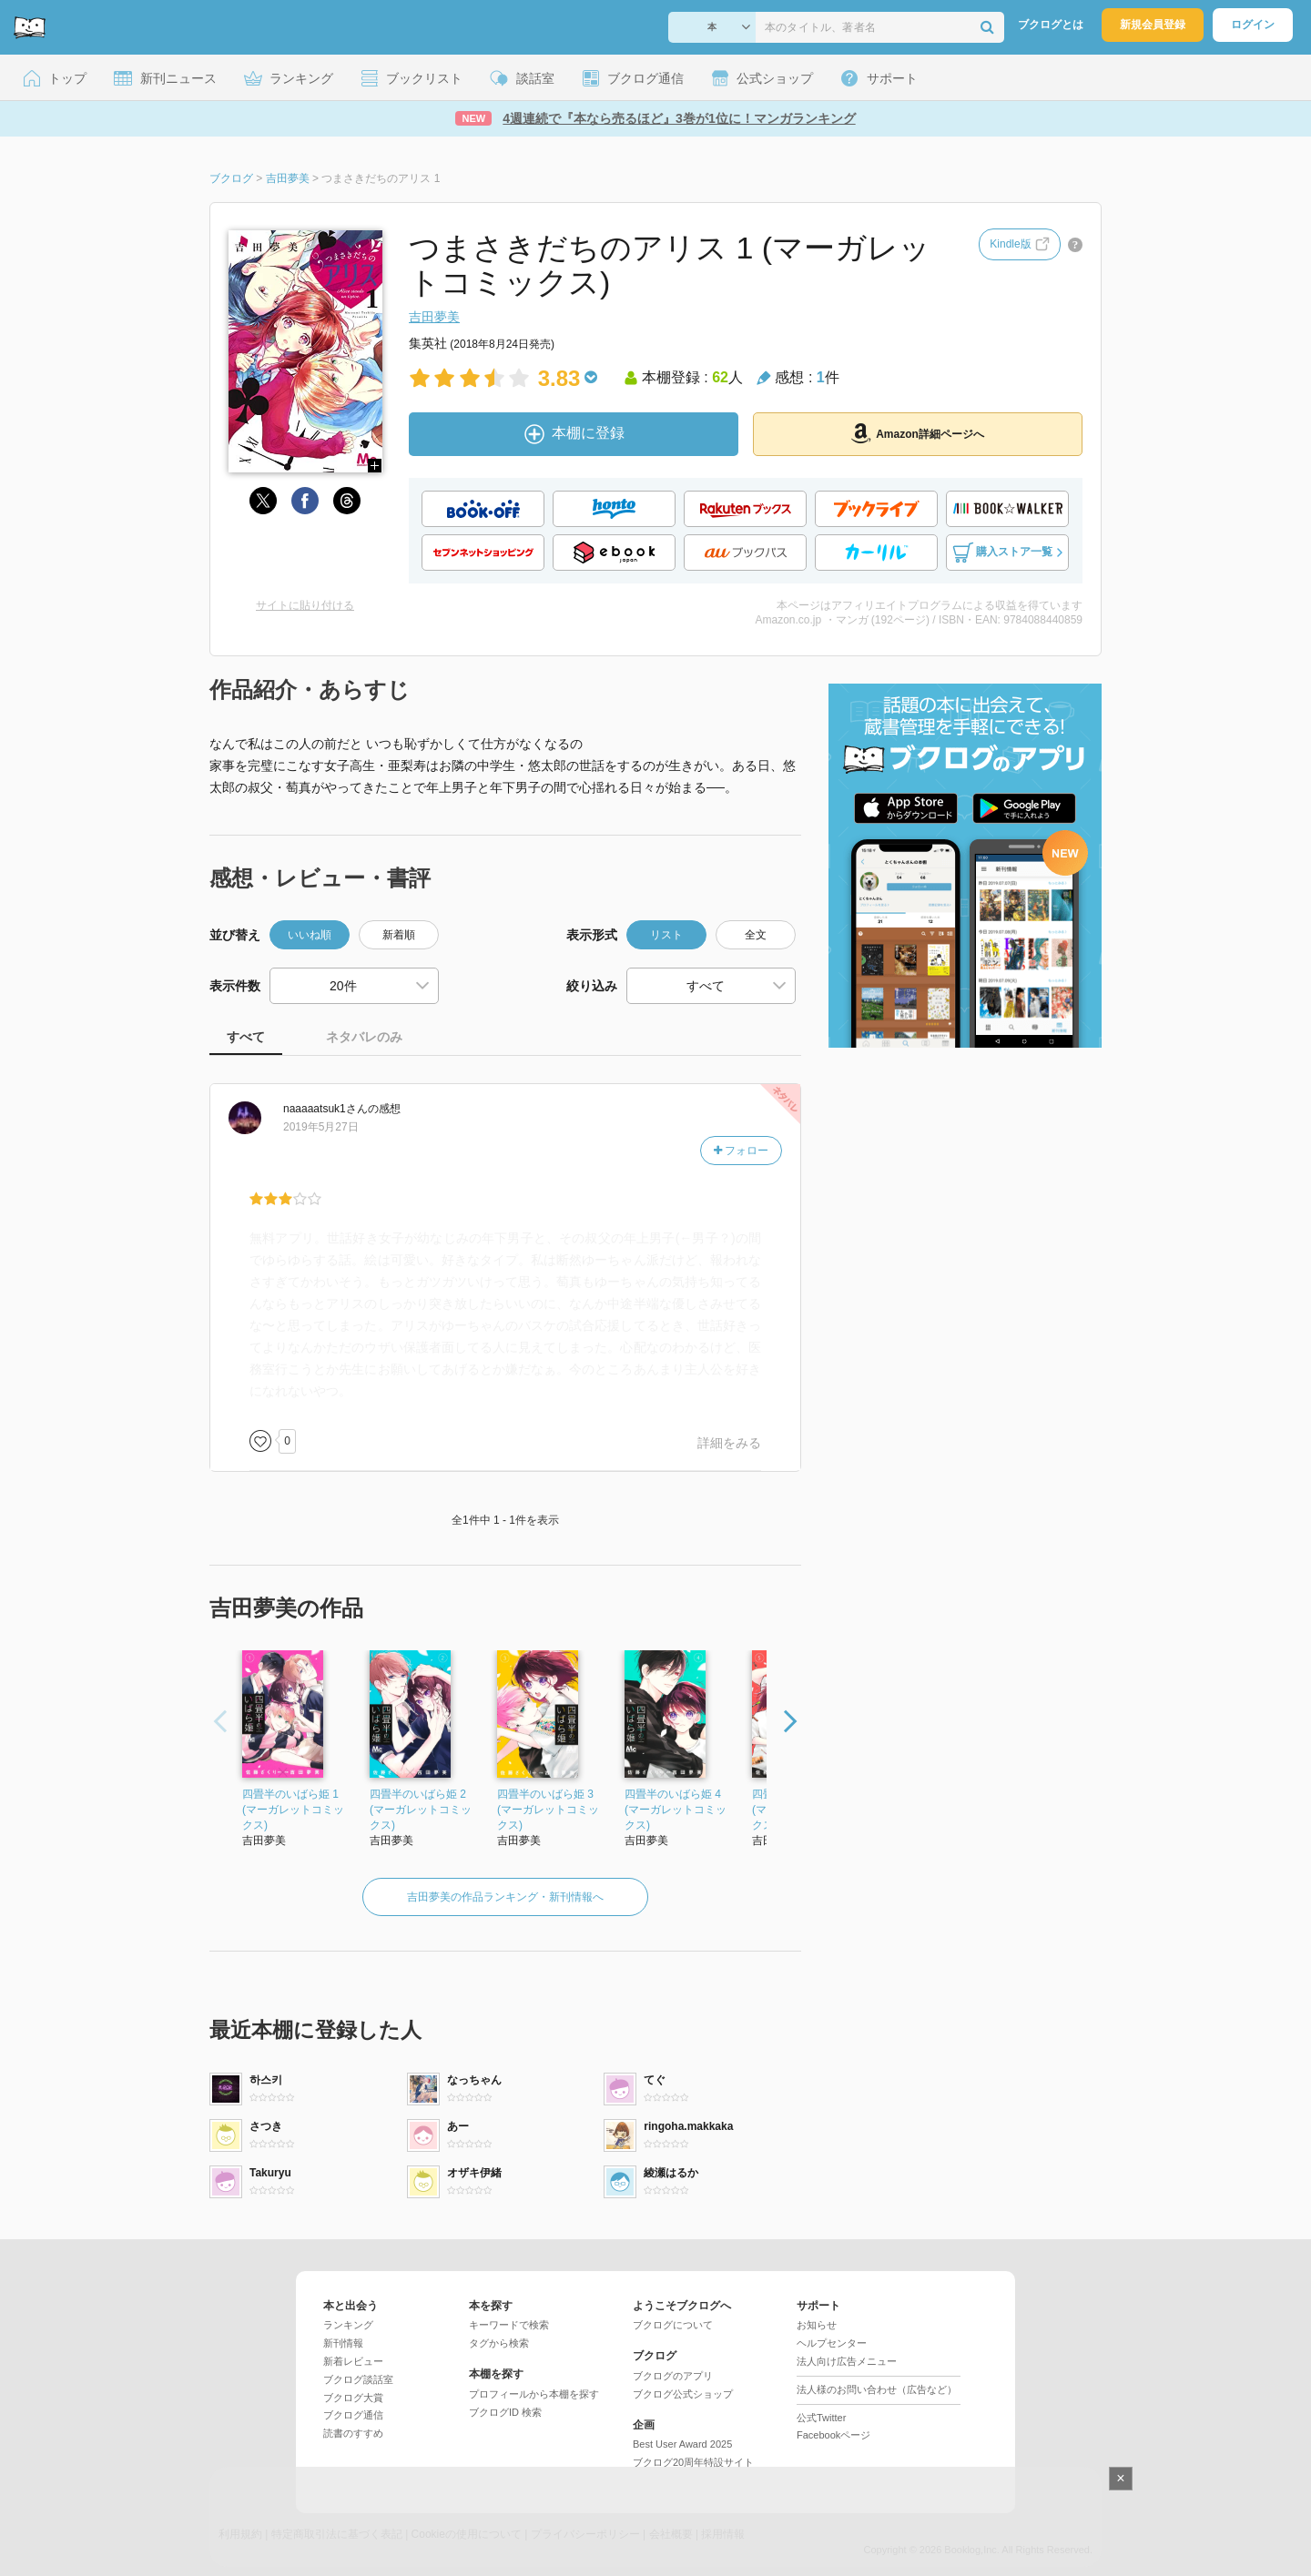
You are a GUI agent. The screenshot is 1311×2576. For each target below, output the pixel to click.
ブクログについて (673, 2324)
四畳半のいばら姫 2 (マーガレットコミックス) (421, 1809)
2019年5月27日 (321, 1127)
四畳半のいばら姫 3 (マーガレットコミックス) (548, 1809)
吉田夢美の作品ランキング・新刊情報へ (505, 1897)
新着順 (398, 934)
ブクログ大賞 (353, 2397)
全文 (756, 934)
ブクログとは (1050, 24)
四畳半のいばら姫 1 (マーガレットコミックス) (293, 1809)
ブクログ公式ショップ (683, 2393)
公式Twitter (821, 2417)
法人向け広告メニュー (847, 2361)
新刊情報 (343, 2343)
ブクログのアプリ (673, 2375)
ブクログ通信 (353, 2414)
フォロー (741, 1150)
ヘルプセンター (832, 2343)
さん (325, 1108)
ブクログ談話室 (358, 2379)
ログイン (1253, 24)
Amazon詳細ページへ (917, 433)
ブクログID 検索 (505, 2412)
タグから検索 (499, 2343)
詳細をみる (729, 1442)
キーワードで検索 (509, 2324)
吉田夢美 (434, 316)
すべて (246, 1036)
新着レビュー (353, 2361)
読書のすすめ (353, 2433)
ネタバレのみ (364, 1036)
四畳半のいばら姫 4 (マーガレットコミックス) (676, 1809)
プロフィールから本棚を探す (534, 2393)
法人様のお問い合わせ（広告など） (877, 2389)
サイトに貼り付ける (305, 605)
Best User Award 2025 (682, 2444)
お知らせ (817, 2324)
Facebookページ (833, 2434)
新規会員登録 (1152, 24)
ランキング (348, 2324)
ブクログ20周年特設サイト (693, 2462)
